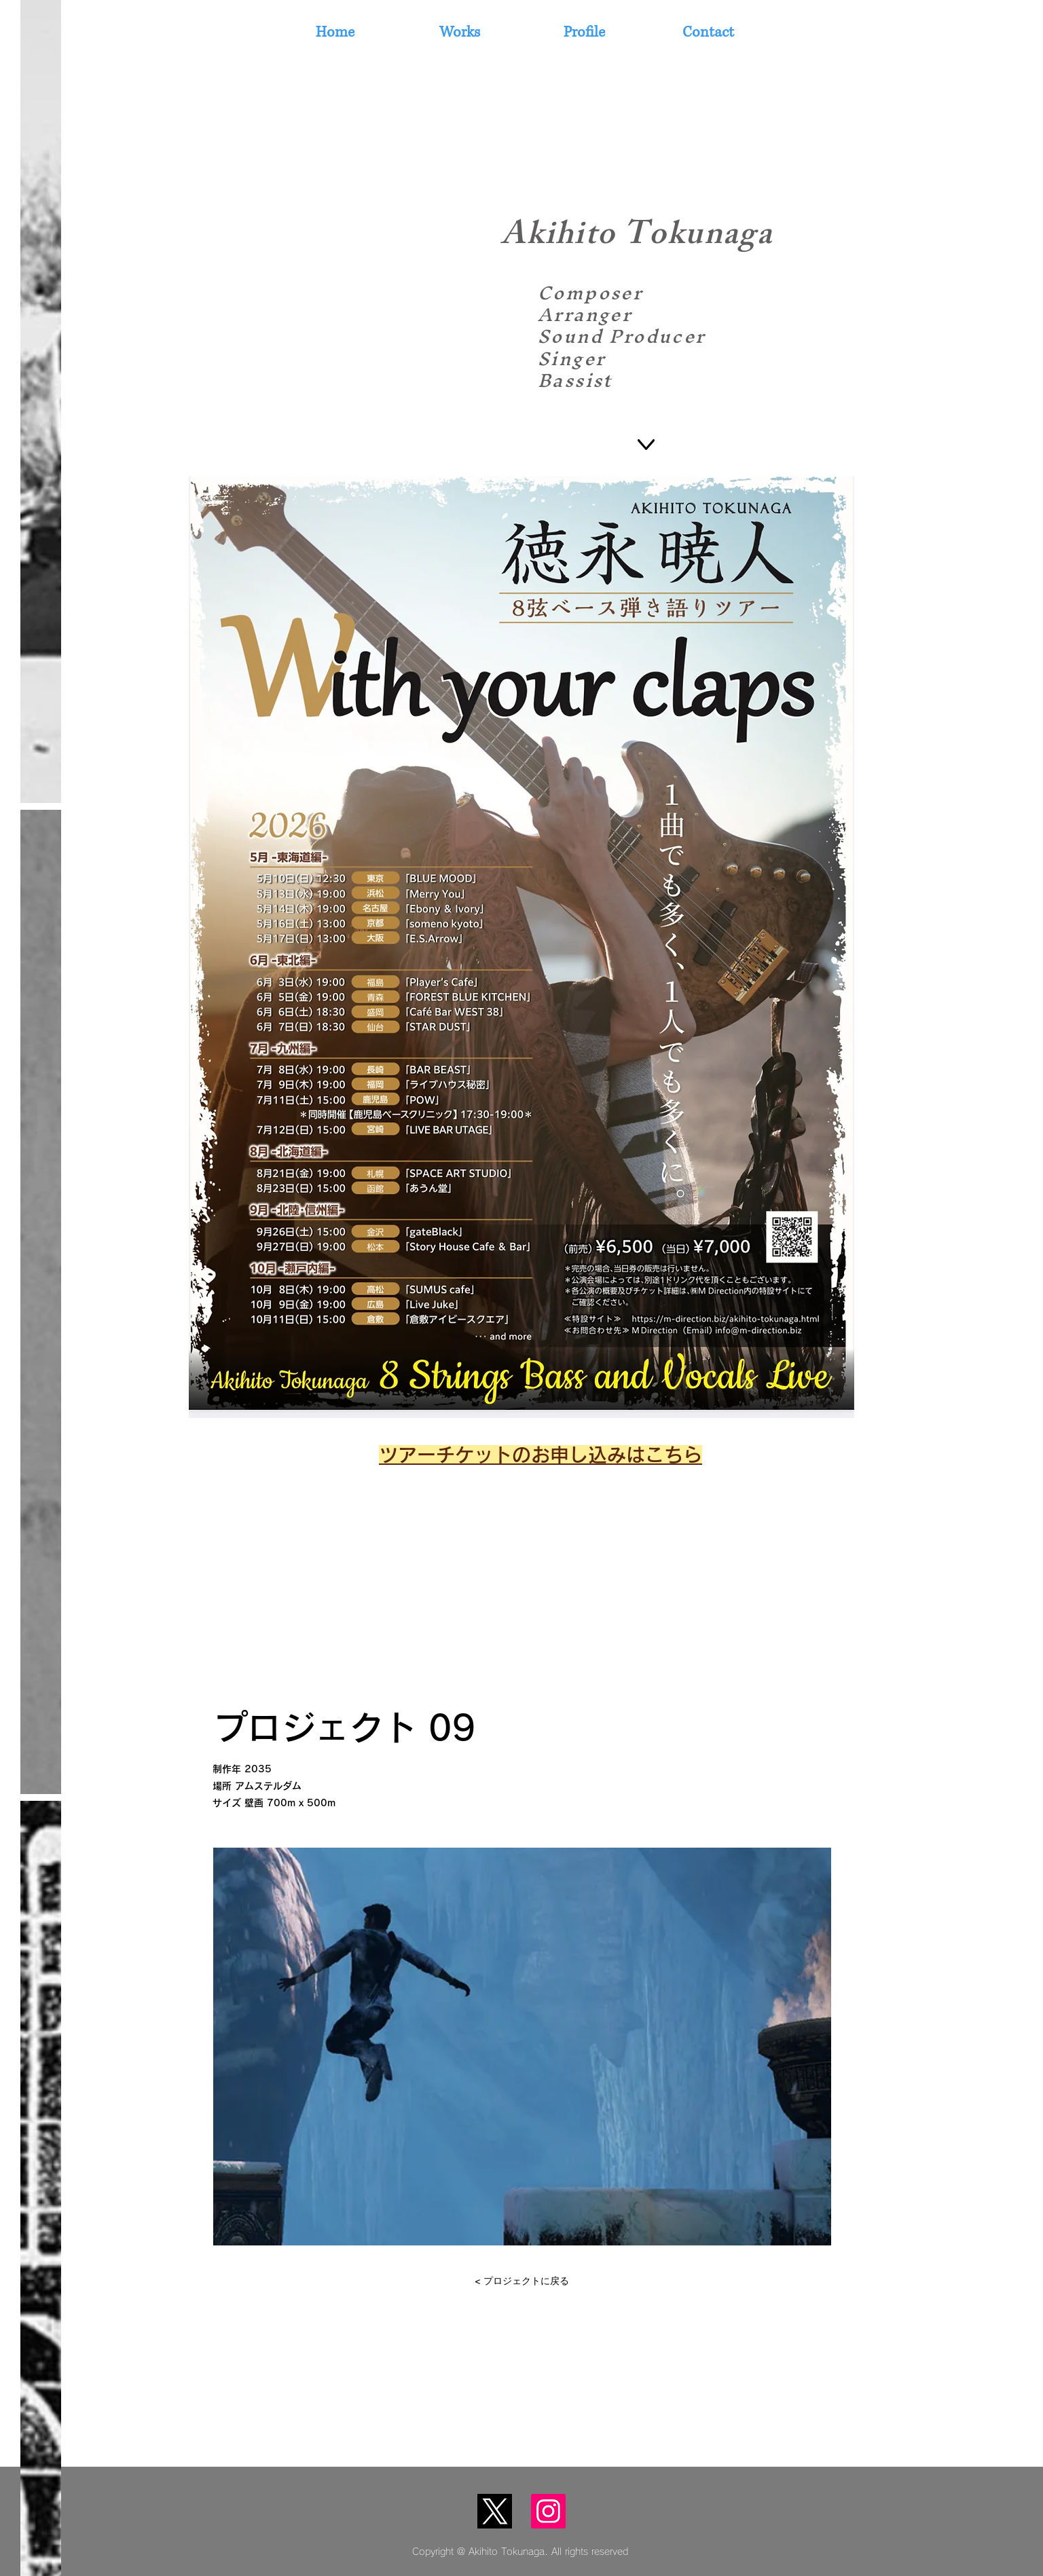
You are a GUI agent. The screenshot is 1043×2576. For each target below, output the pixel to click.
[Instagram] (548, 2511)
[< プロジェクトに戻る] (521, 2280)
